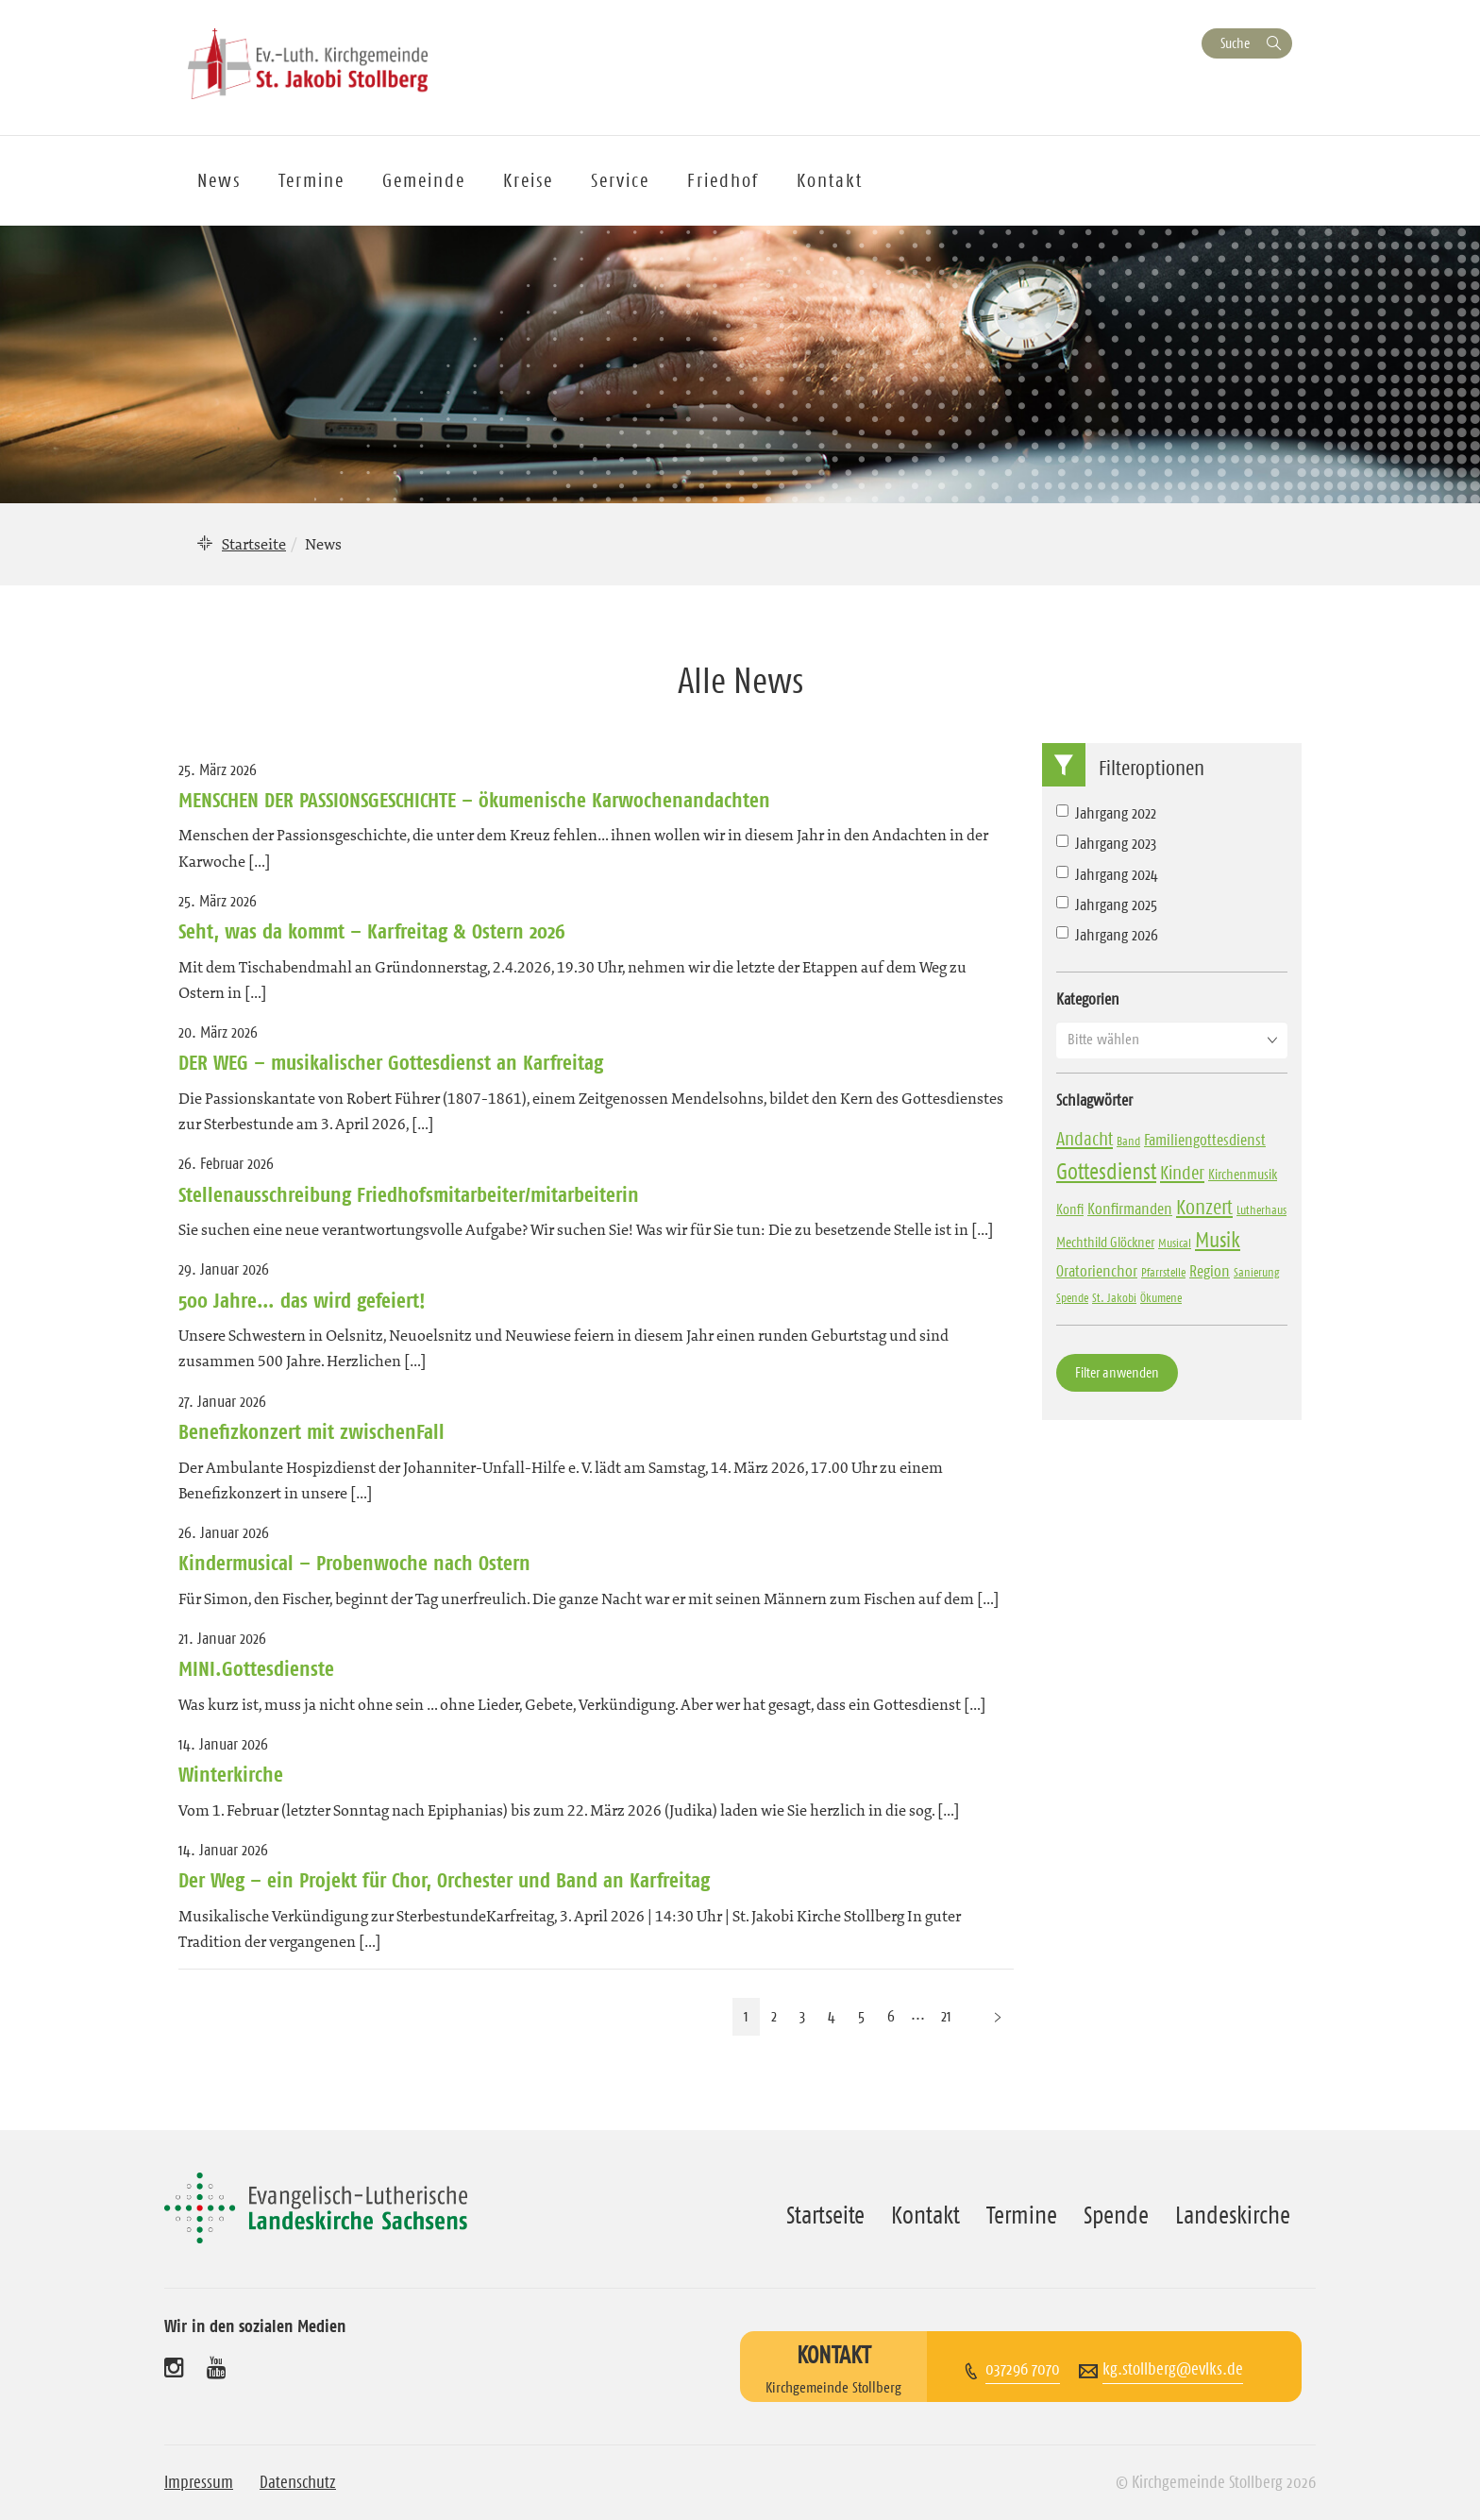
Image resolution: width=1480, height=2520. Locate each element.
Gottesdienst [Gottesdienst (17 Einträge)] (1106, 1172)
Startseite (254, 543)
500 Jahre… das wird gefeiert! (302, 1300)
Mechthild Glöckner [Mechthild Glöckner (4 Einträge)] (1105, 1242)
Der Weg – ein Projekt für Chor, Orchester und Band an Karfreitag (444, 1880)
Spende (1116, 2215)
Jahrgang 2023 (1106, 843)
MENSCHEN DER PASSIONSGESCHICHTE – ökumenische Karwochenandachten (474, 799)
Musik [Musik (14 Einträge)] (1217, 1240)
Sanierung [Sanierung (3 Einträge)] (1257, 1271)
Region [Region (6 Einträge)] (1209, 1270)
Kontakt (830, 180)
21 (946, 2015)
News (219, 180)
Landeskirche (1232, 2215)
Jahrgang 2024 (1107, 874)
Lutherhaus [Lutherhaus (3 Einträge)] (1261, 1209)
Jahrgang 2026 (1107, 934)
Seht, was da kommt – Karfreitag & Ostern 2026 (371, 931)
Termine (311, 180)
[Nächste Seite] (998, 2016)
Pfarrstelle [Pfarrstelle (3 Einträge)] (1163, 1271)
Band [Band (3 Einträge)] (1128, 1140)
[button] (1171, 1039)
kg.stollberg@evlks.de (1172, 2369)
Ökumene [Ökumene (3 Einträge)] (1161, 1297)
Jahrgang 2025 (1106, 904)
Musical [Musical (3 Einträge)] (1174, 1242)
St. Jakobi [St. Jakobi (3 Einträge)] (1114, 1297)
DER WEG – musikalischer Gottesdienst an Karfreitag (390, 1062)
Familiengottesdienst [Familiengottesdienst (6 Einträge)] (1205, 1139)
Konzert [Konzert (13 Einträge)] (1204, 1207)
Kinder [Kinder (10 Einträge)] (1182, 1172)
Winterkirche (230, 1774)
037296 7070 (1022, 2369)
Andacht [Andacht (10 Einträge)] (1084, 1138)
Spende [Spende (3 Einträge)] (1072, 1297)
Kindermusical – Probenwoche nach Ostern (354, 1562)
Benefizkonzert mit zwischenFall (311, 1431)
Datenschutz (298, 2482)
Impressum (198, 2482)
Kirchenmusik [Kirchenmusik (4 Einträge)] (1242, 1174)
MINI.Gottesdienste (256, 1668)
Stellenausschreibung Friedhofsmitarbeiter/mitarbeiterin (408, 1194)
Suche (1235, 43)
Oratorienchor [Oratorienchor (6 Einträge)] (1096, 1270)
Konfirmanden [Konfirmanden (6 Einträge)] (1129, 1208)
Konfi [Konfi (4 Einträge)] (1070, 1209)
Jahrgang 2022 (1106, 813)
